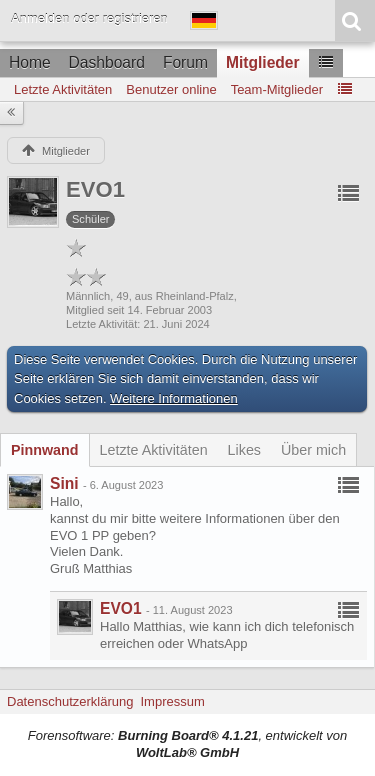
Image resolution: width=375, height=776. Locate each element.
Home (30, 62)
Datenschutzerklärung (70, 701)
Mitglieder (263, 62)
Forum (185, 62)
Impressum (172, 701)
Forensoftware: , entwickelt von (188, 744)
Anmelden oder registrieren (89, 18)
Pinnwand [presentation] (45, 450)
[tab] (45, 450)
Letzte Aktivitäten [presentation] (154, 450)
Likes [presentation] (244, 450)
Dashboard (107, 62)
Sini (64, 483)
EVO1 (121, 608)
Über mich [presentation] (313, 450)
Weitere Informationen (174, 398)
